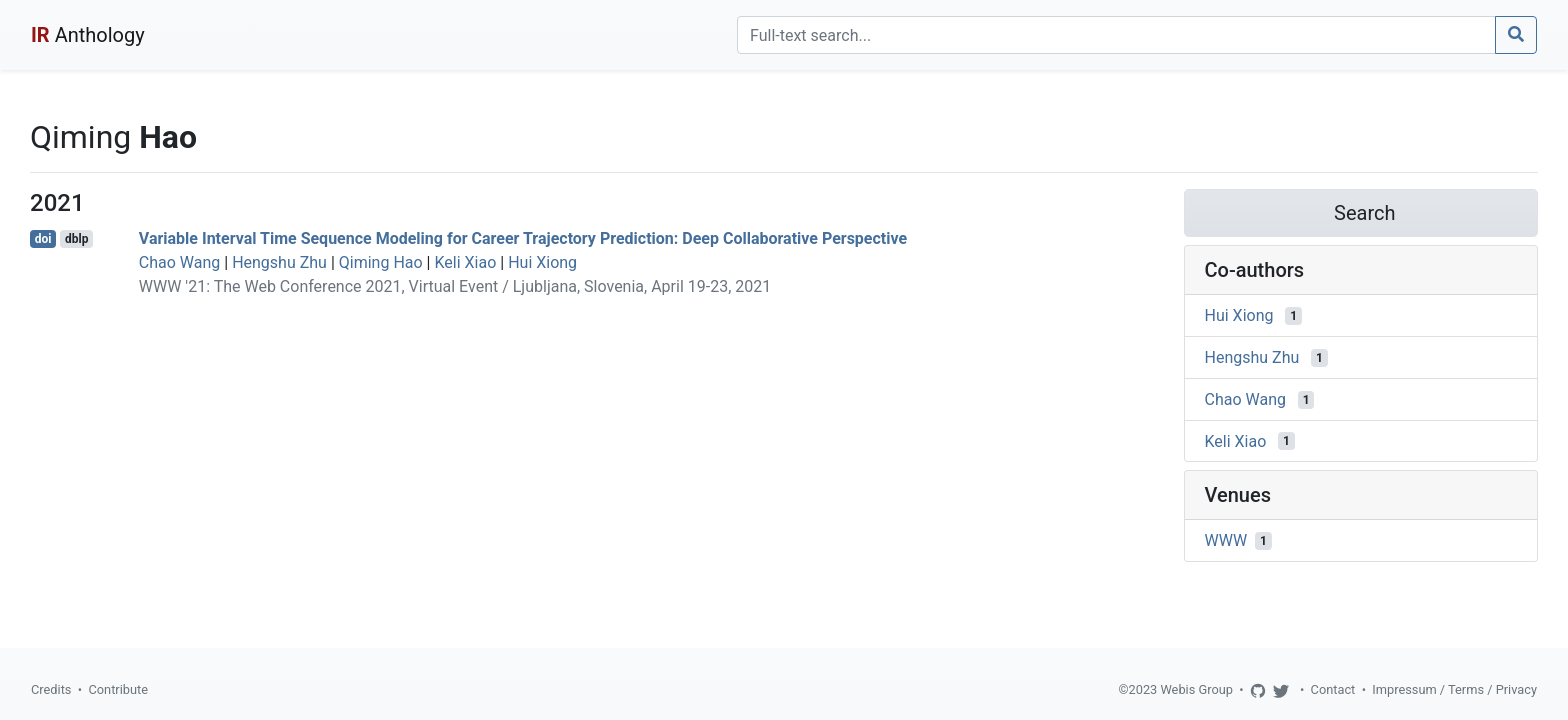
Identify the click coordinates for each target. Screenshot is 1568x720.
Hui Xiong (542, 262)
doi (43, 239)
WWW (1226, 540)
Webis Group (1196, 689)
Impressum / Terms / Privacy (1454, 689)
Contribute (118, 689)
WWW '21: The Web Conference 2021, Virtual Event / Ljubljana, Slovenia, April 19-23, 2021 (455, 286)
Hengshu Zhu (279, 262)
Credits (51, 689)
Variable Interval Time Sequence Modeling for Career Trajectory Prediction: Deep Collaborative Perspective (523, 238)
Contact (1333, 689)
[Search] (1116, 35)
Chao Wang (179, 262)
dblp (76, 239)
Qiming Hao (381, 262)
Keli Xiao (465, 262)
